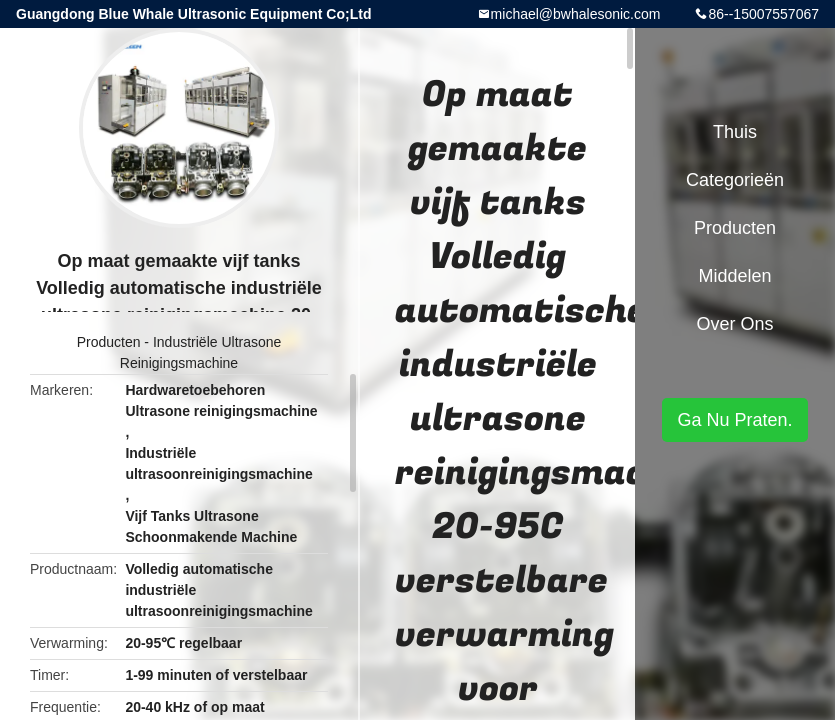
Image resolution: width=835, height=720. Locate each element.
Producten (109, 342)
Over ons (734, 324)
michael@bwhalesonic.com (576, 14)
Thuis (735, 132)
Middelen (734, 276)
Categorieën (735, 180)
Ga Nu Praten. (734, 420)
